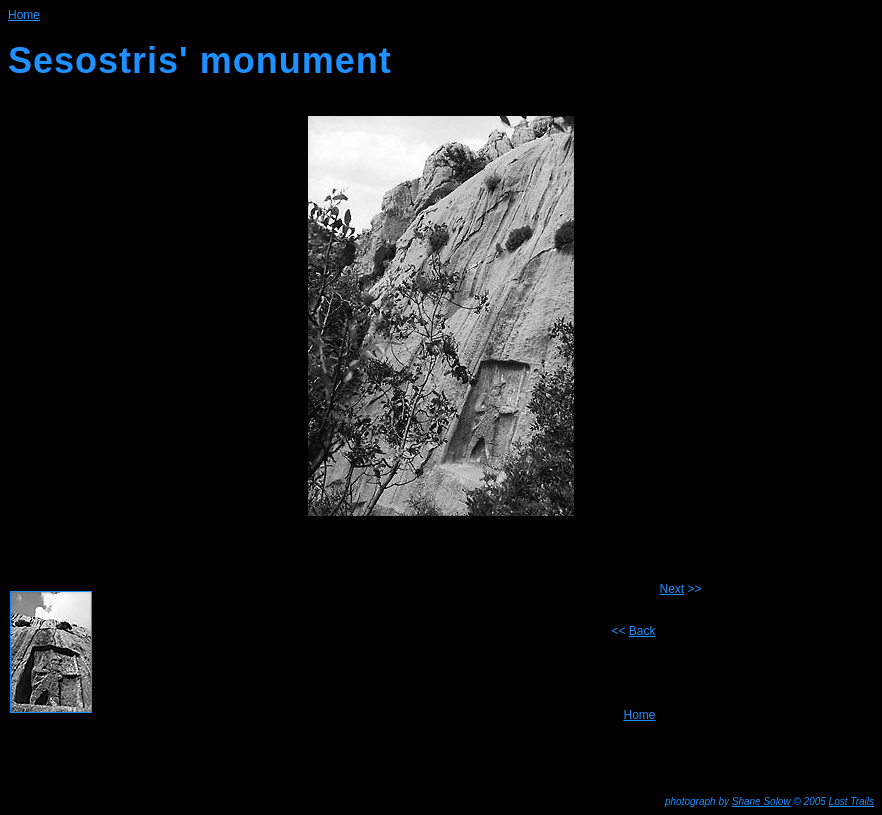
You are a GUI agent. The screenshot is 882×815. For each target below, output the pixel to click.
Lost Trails (851, 801)
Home (639, 715)
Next (672, 589)
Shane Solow (761, 801)
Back (642, 631)
